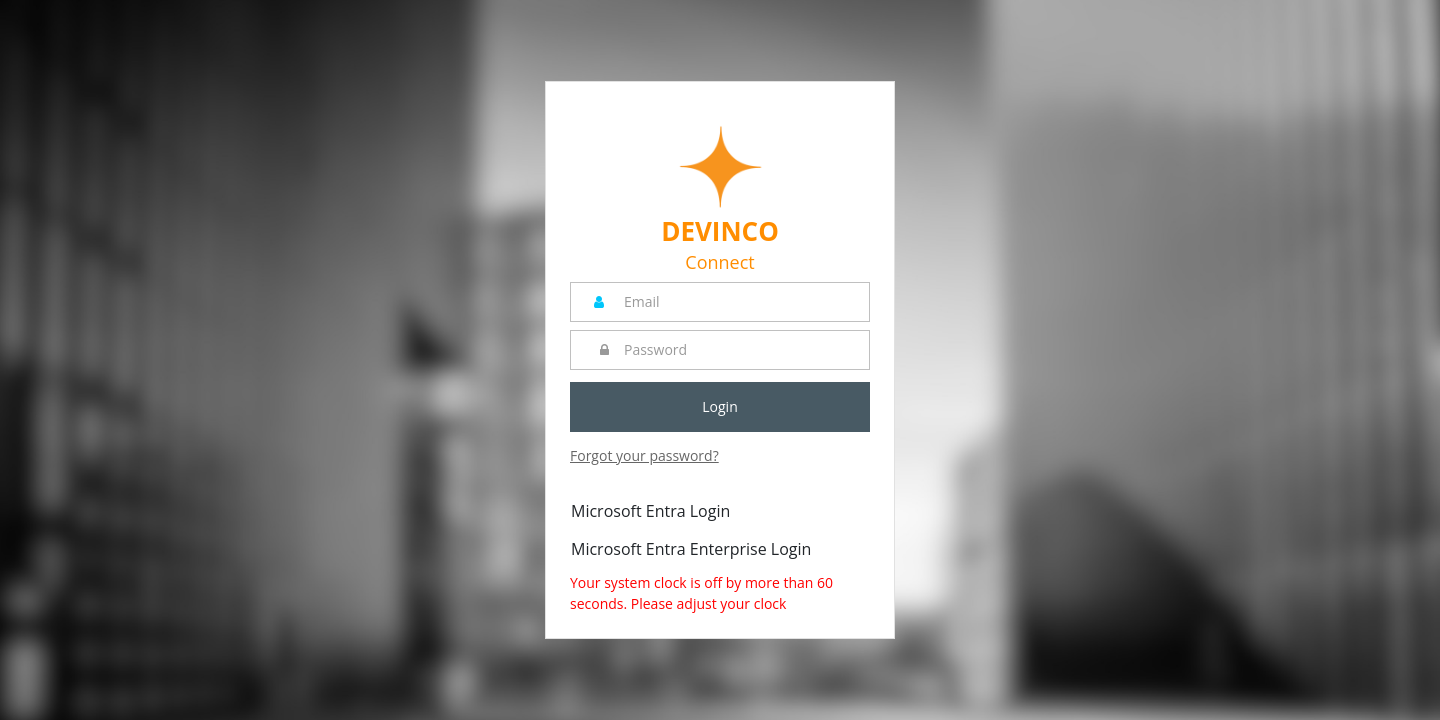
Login (719, 406)
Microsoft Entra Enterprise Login (691, 549)
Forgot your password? (644, 455)
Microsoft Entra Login (650, 511)
